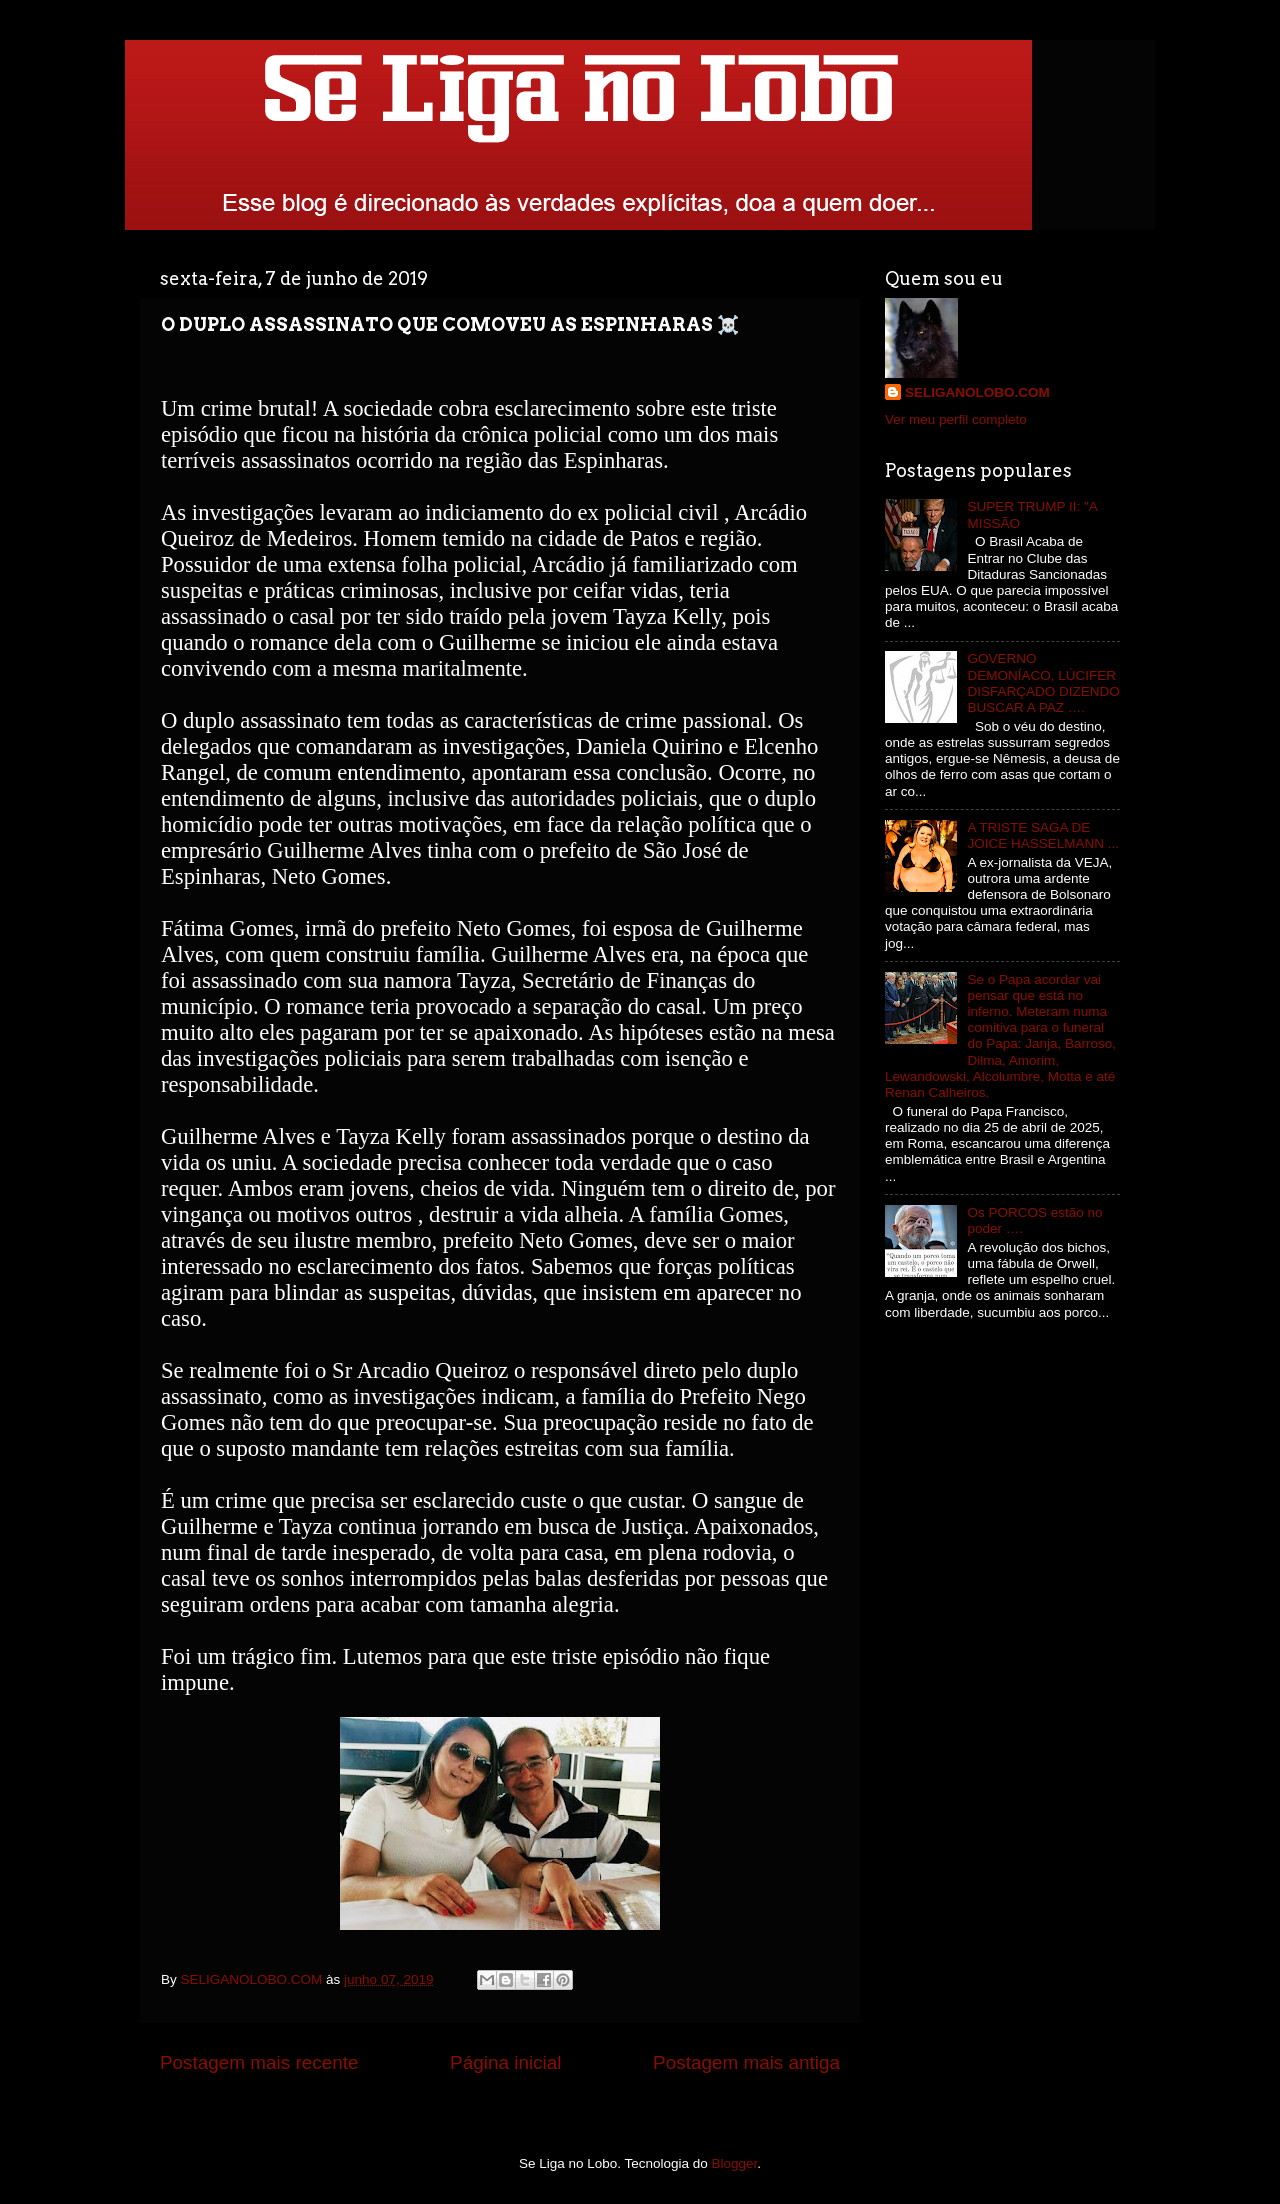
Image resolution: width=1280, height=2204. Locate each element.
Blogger (735, 2163)
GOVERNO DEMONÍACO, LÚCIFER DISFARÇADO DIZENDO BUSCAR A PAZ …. (1043, 683)
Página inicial (505, 2062)
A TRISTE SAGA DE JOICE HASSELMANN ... (1043, 835)
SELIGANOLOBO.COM (977, 392)
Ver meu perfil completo (956, 419)
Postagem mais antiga (746, 2062)
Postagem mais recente (259, 2062)
